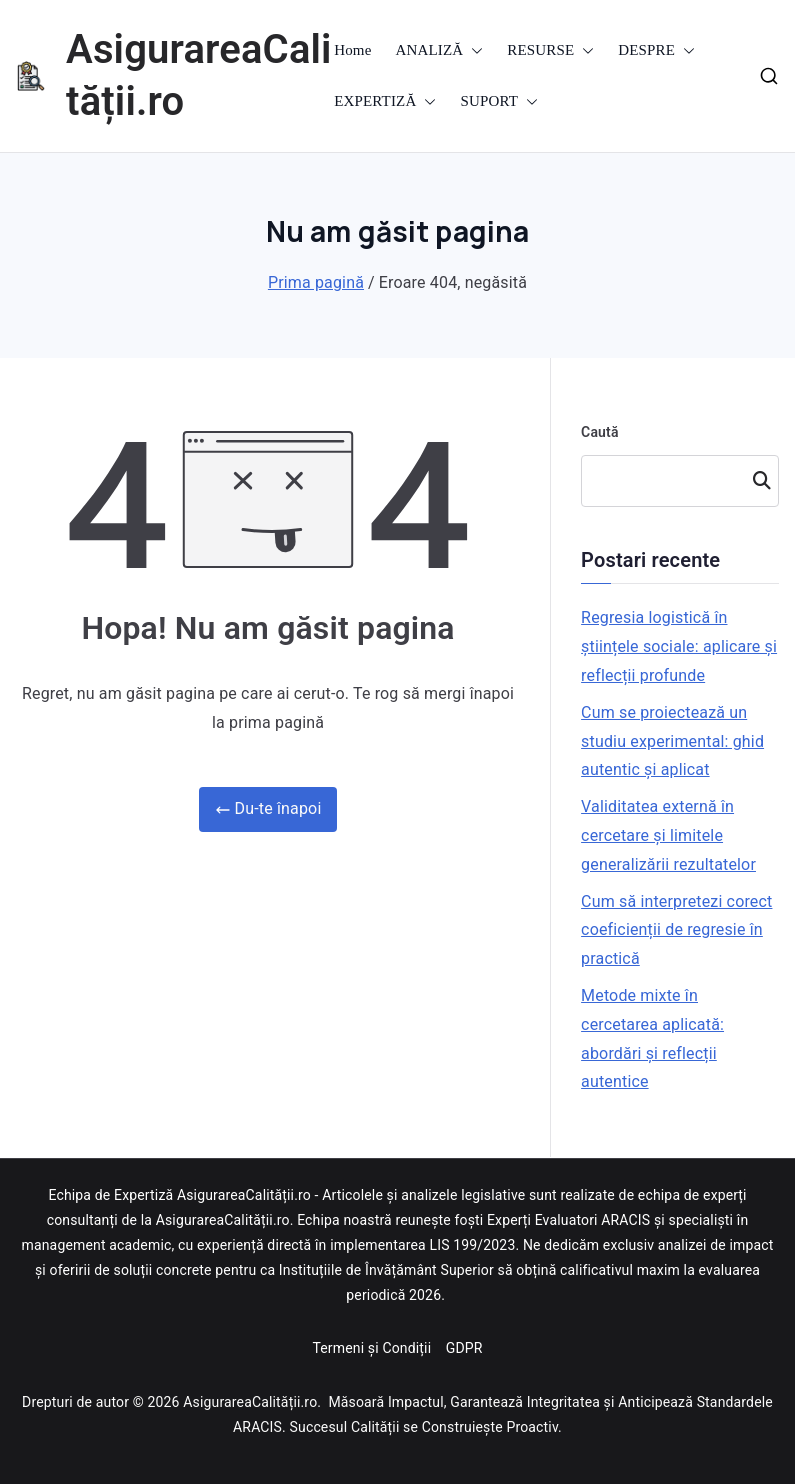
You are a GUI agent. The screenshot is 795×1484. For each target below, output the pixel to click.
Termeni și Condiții (373, 1348)
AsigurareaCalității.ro (250, 1402)
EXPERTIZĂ (385, 101)
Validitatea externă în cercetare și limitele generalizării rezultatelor (668, 835)
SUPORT (499, 101)
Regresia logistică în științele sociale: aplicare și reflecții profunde (679, 646)
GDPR (464, 1348)
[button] (473, 50)
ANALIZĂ (440, 50)
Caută (600, 432)
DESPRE (656, 50)
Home (352, 50)
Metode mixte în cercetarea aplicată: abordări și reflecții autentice (652, 1038)
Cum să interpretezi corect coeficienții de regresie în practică (676, 930)
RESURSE (550, 50)
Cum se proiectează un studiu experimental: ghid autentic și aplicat (672, 741)
